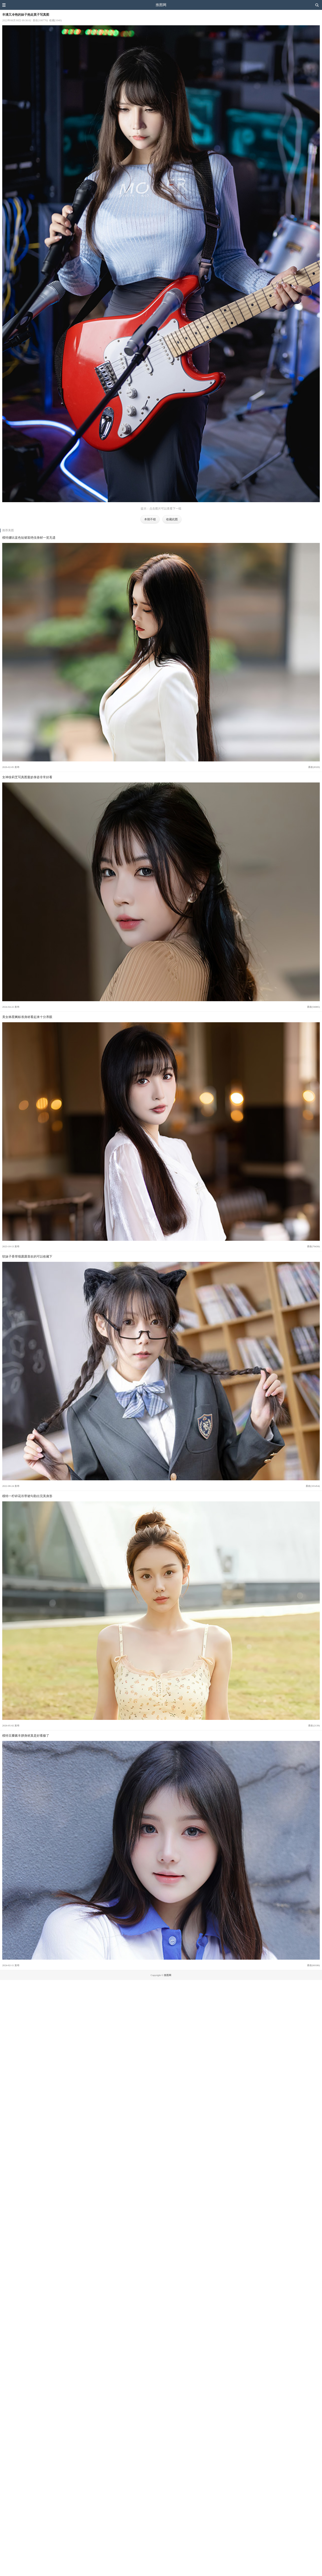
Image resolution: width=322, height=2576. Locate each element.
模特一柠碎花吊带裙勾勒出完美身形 (27, 1496)
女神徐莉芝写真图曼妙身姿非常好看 (27, 777)
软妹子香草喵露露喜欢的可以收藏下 (27, 1256)
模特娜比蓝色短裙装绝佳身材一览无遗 (28, 537)
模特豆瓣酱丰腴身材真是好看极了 (25, 1735)
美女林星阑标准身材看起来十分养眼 (27, 1017)
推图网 (161, 5)
